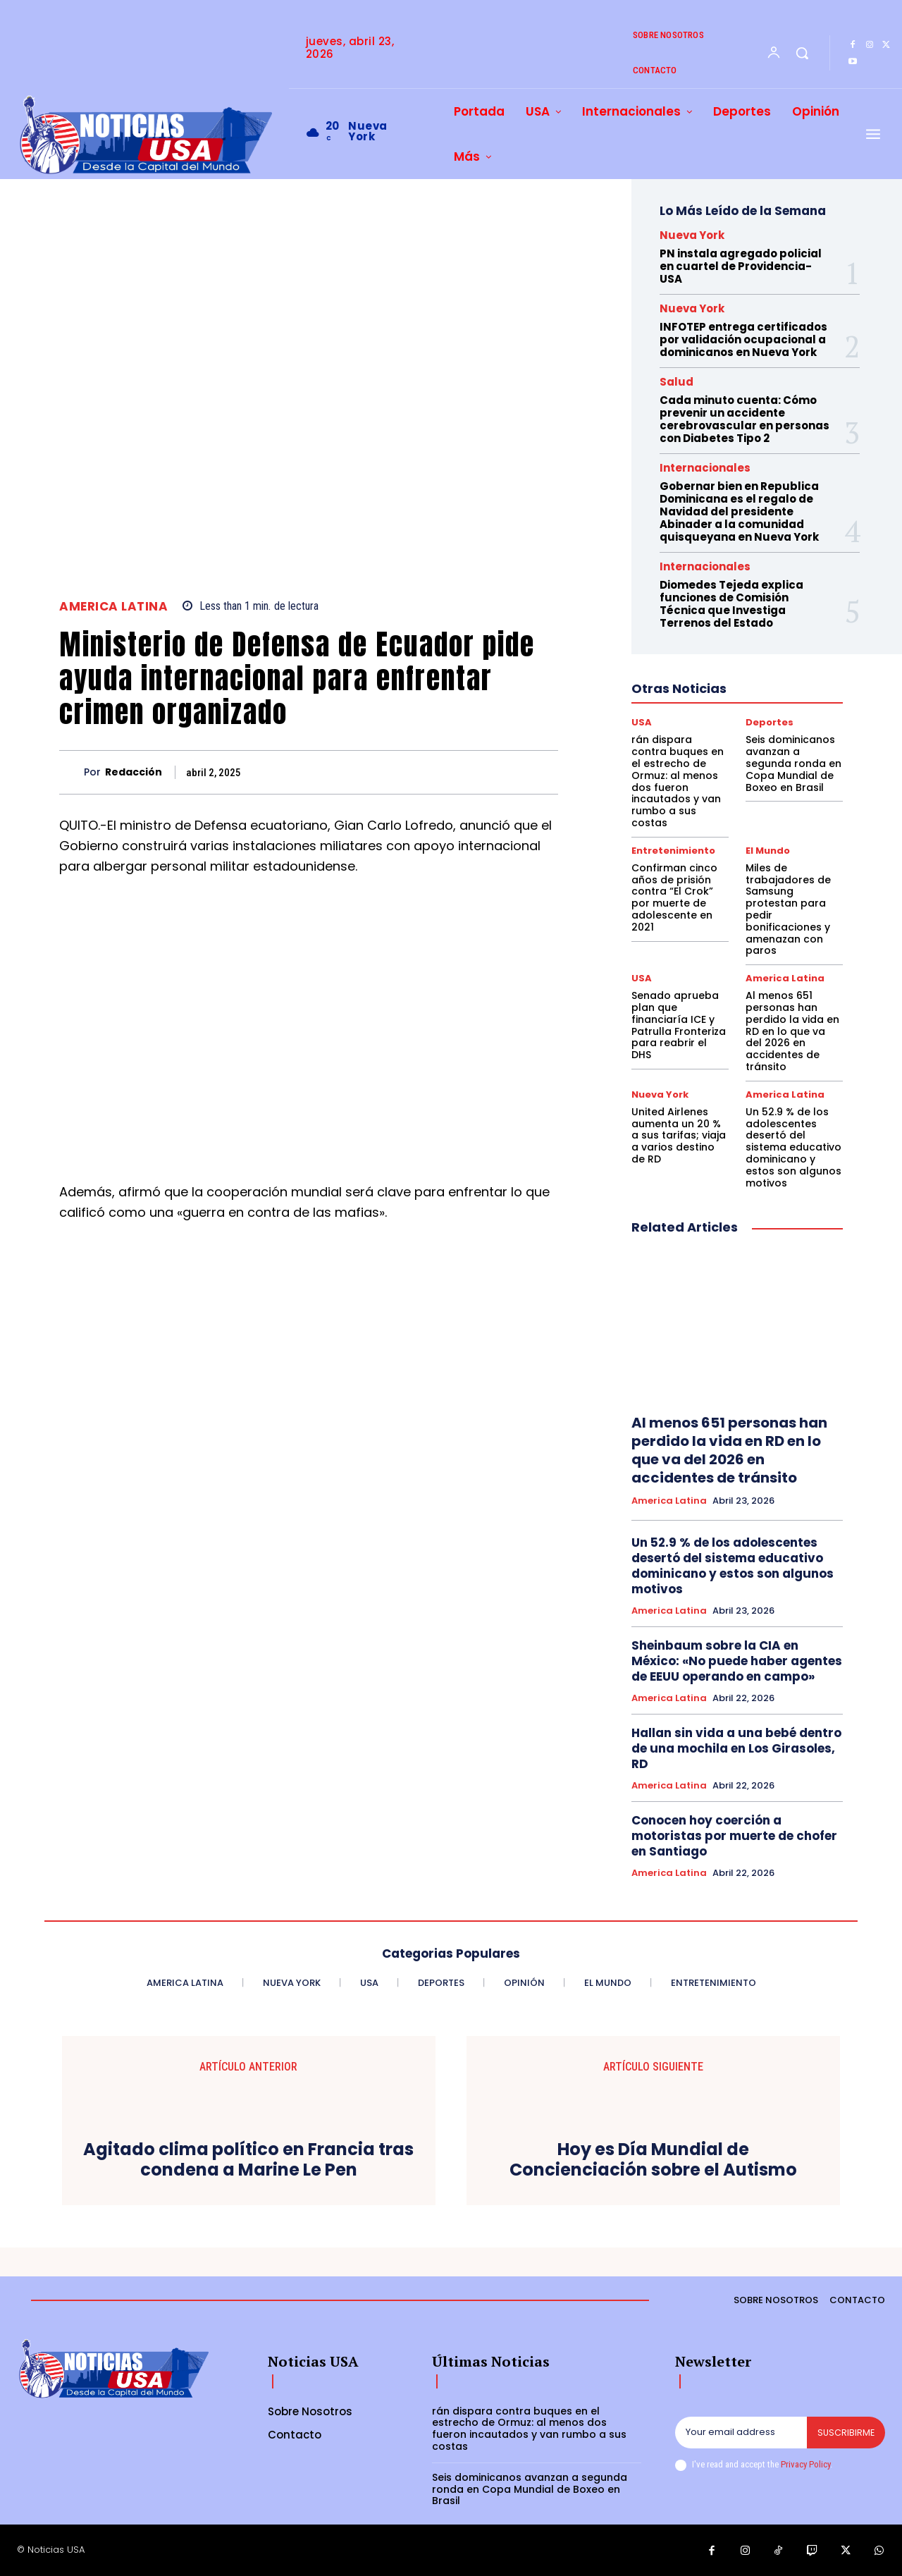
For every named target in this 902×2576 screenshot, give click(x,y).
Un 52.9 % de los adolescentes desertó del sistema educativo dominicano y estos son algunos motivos (793, 1147)
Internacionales (705, 467)
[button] (802, 53)
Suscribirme (845, 2432)
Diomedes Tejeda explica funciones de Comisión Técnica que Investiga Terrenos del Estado (731, 603)
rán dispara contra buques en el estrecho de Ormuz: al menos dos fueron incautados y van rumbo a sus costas (677, 781)
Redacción (133, 772)
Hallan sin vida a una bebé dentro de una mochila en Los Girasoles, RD (736, 1748)
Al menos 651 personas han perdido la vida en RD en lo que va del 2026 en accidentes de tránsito (792, 1031)
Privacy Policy (805, 2464)
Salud (676, 381)
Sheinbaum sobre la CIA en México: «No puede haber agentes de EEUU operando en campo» (736, 1661)
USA (641, 722)
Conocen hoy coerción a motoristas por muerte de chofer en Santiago (734, 1836)
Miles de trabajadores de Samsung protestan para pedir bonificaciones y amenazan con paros (788, 909)
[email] (740, 2433)
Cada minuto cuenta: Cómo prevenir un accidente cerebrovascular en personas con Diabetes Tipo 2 (744, 419)
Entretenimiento (673, 850)
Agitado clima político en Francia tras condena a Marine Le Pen (248, 2160)
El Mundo (768, 850)
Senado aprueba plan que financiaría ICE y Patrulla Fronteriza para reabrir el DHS (678, 1025)
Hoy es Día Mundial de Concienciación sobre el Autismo (653, 2160)
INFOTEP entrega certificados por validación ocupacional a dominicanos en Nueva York (743, 339)
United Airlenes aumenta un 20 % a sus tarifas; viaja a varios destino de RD (678, 1135)
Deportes (769, 722)
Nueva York (692, 235)
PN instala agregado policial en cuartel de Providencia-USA (741, 266)
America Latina (113, 607)
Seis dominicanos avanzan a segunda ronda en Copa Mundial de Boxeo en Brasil (793, 763)
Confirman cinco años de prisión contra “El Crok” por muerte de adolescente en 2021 (674, 897)
